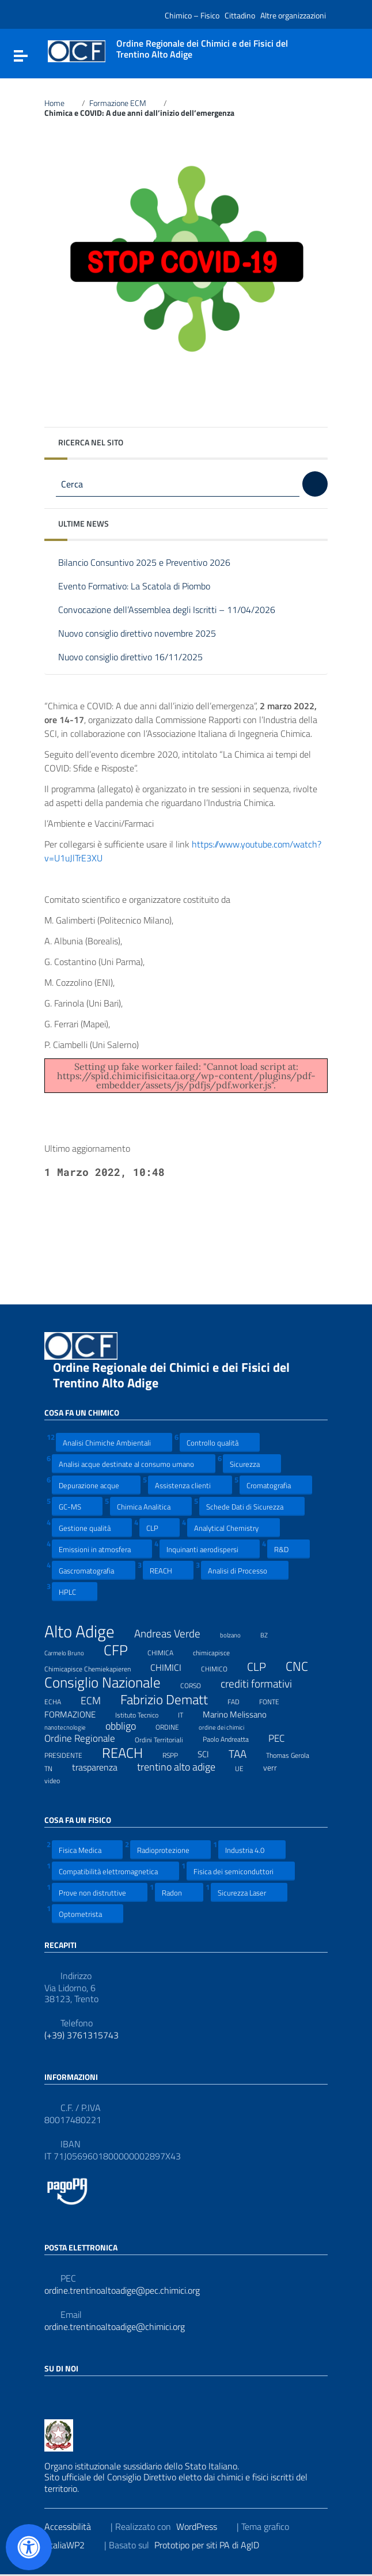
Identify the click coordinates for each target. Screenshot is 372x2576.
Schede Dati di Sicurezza (252, 1506)
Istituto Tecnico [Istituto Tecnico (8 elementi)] (144, 1713)
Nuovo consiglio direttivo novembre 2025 (145, 634)
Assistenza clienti (190, 1485)
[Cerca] (315, 484)
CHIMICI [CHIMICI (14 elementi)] (173, 1667)
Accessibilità (74, 2526)
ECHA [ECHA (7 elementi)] (59, 1700)
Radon (179, 1892)
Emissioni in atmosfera (102, 1549)
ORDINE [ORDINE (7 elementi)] (174, 1725)
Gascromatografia (93, 1570)
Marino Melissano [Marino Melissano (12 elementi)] (242, 1714)
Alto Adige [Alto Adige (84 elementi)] (86, 1631)
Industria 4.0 (252, 1850)
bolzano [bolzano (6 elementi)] (237, 1633)
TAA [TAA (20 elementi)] (245, 1754)
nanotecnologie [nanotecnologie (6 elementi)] (72, 1725)
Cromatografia (275, 1485)
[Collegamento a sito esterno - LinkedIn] (72, 2393)
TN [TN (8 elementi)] (55, 1767)
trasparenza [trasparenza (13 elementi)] (102, 1767)
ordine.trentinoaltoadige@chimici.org (114, 2326)
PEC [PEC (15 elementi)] (283, 1738)
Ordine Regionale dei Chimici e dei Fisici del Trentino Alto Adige (171, 1375)
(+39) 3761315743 (81, 2035)
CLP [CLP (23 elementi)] (263, 1667)
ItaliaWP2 (73, 2545)
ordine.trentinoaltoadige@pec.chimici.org (122, 2290)
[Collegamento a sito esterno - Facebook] (51, 2393)
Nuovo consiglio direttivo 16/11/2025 (139, 657)
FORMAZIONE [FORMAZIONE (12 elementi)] (77, 1714)
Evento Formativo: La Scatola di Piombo (142, 587)
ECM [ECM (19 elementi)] (98, 1700)
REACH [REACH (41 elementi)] (129, 1753)
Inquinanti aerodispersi (209, 1549)
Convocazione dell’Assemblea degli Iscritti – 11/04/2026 (175, 610)
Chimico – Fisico (192, 15)
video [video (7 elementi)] (59, 1779)
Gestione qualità (92, 1528)
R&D (288, 1549)
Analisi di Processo (245, 1570)
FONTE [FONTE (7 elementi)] (276, 1700)
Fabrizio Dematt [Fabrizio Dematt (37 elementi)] (171, 1700)
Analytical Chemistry (233, 1528)
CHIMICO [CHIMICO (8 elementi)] (221, 1667)
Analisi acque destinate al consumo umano (133, 1464)
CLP (159, 1528)
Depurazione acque (96, 1485)
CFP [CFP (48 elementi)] (123, 1650)
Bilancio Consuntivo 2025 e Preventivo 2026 (153, 563)
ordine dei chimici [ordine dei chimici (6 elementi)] (229, 1725)
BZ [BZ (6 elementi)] (271, 1633)
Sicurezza (252, 1464)
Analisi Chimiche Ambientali (114, 1442)
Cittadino (240, 15)
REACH (168, 1570)
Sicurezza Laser (249, 1892)
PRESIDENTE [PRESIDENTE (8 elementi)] (70, 1754)
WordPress (203, 2526)
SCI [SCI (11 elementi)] (210, 1754)
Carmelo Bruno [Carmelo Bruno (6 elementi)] (71, 1651)
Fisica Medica (87, 1850)
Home (61, 103)
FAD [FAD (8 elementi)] (240, 1700)
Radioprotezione (170, 1850)
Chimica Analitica (151, 1506)
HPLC (74, 1592)
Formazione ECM (124, 103)
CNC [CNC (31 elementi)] (304, 1666)
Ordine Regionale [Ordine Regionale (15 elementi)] (87, 1738)
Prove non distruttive (100, 1892)
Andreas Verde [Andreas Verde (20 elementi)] (174, 1633)
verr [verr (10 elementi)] (277, 1767)
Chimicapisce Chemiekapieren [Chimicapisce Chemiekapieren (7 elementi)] (94, 1667)
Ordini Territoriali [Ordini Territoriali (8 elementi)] (166, 1738)
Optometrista (87, 1914)
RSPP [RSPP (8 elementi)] (177, 1754)
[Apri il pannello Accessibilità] (29, 2547)
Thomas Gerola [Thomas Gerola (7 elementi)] (295, 1754)
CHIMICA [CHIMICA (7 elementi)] (167, 1651)
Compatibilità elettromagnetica (115, 1871)
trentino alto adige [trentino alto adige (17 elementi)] (183, 1767)
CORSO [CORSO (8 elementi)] (197, 1684)
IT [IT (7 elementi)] (188, 1713)
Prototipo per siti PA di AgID (214, 2545)
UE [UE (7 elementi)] (246, 1767)
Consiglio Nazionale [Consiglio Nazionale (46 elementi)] (109, 1683)
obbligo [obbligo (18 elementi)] (127, 1726)
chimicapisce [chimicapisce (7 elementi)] (218, 1651)
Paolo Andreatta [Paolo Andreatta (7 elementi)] (233, 1737)
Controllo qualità (220, 1442)
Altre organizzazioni (293, 15)
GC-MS (77, 1506)
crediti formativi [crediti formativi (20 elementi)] (263, 1683)
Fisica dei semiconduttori (240, 1871)
